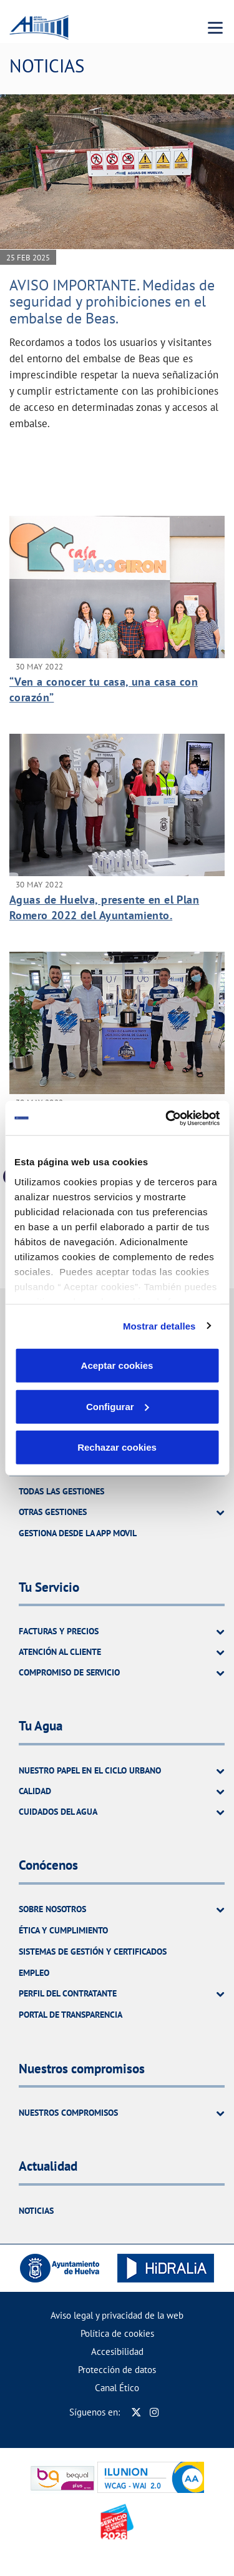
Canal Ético (117, 2388)
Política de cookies (117, 2333)
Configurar (117, 1406)
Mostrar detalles (159, 1325)
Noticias (36, 2210)
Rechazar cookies (117, 1447)
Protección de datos (117, 2370)
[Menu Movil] (215, 27)
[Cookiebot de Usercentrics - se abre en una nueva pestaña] (167, 1118)
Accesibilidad (117, 2351)
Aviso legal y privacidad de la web (117, 2315)
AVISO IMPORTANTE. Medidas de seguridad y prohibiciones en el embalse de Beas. (112, 301)
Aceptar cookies (117, 1365)
